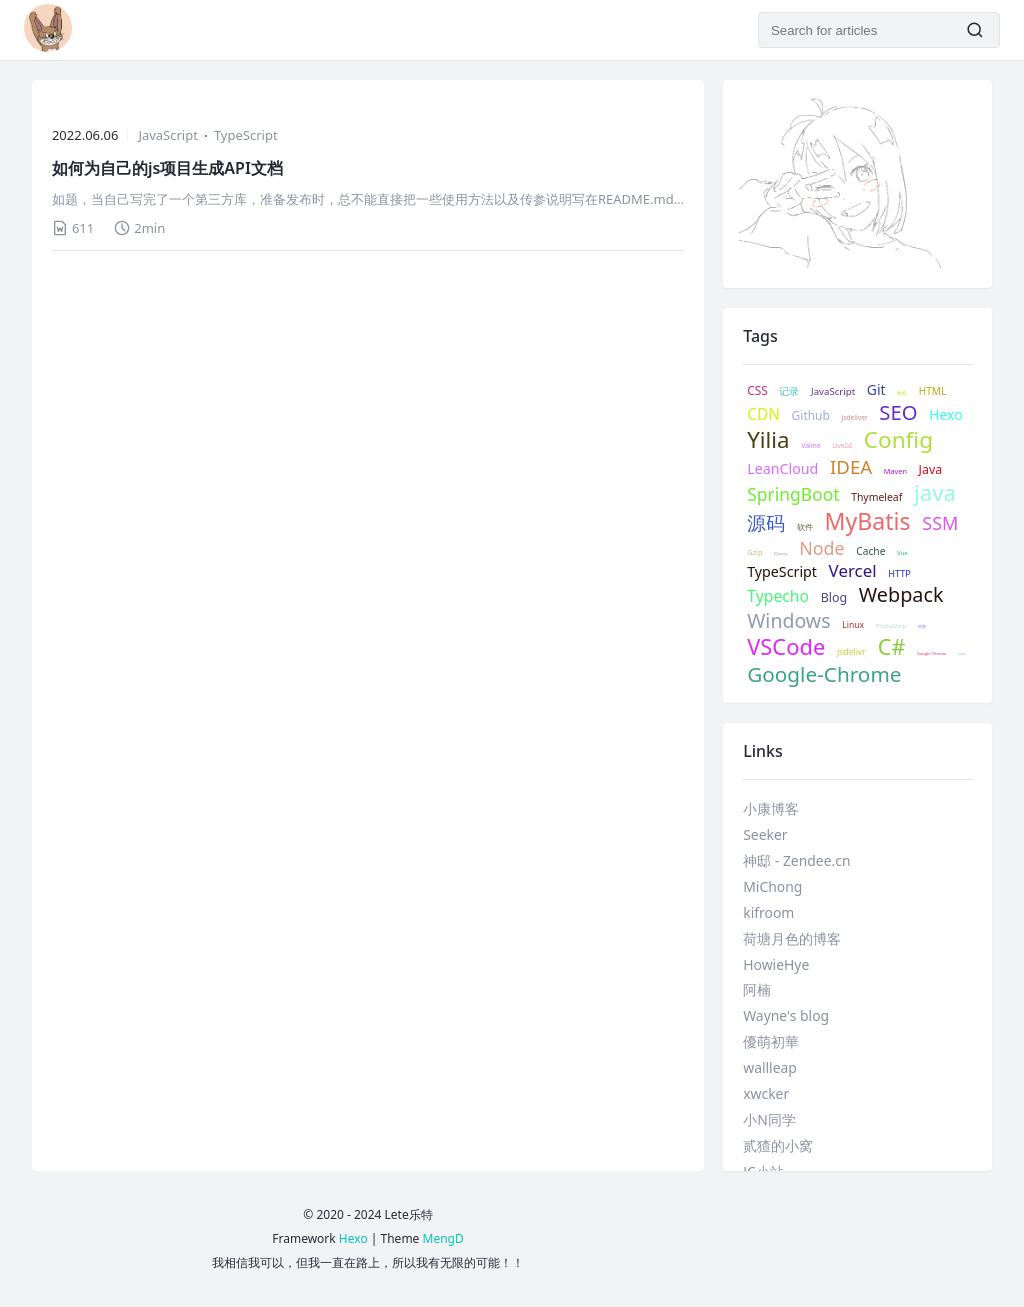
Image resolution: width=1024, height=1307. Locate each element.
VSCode (786, 647)
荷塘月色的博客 (792, 938)
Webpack (901, 595)
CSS (757, 390)
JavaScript (168, 135)
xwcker (766, 1093)
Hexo (946, 415)
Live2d (842, 446)
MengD (443, 1238)
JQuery (780, 553)
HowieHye (776, 964)
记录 (789, 391)
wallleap (770, 1067)
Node (821, 548)
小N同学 (769, 1119)
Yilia (768, 440)
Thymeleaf (876, 497)
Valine (811, 446)
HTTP (899, 574)
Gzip (754, 552)
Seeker (765, 834)
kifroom (768, 912)
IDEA (851, 467)
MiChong (772, 886)
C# (892, 647)
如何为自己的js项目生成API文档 (167, 168)
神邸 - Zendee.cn (796, 860)
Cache (870, 551)
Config (898, 439)
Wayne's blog (786, 1015)
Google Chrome (931, 653)
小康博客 (771, 808)
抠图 (922, 626)
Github (811, 415)
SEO (898, 412)
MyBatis (867, 522)
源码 (766, 523)
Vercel (853, 571)
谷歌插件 (962, 655)
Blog (834, 598)
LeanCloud (782, 469)
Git (876, 390)
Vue (902, 553)
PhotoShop (891, 626)
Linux (853, 625)
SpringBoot (793, 494)
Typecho (778, 596)
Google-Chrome (824, 674)
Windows (788, 620)
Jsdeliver (855, 418)
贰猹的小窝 (778, 1145)
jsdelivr (851, 652)
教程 (902, 393)
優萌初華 (771, 1041)
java (935, 493)
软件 (805, 527)
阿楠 (757, 989)
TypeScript (246, 135)
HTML (932, 391)
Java (931, 470)
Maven (895, 471)
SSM (940, 523)
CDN (763, 415)
